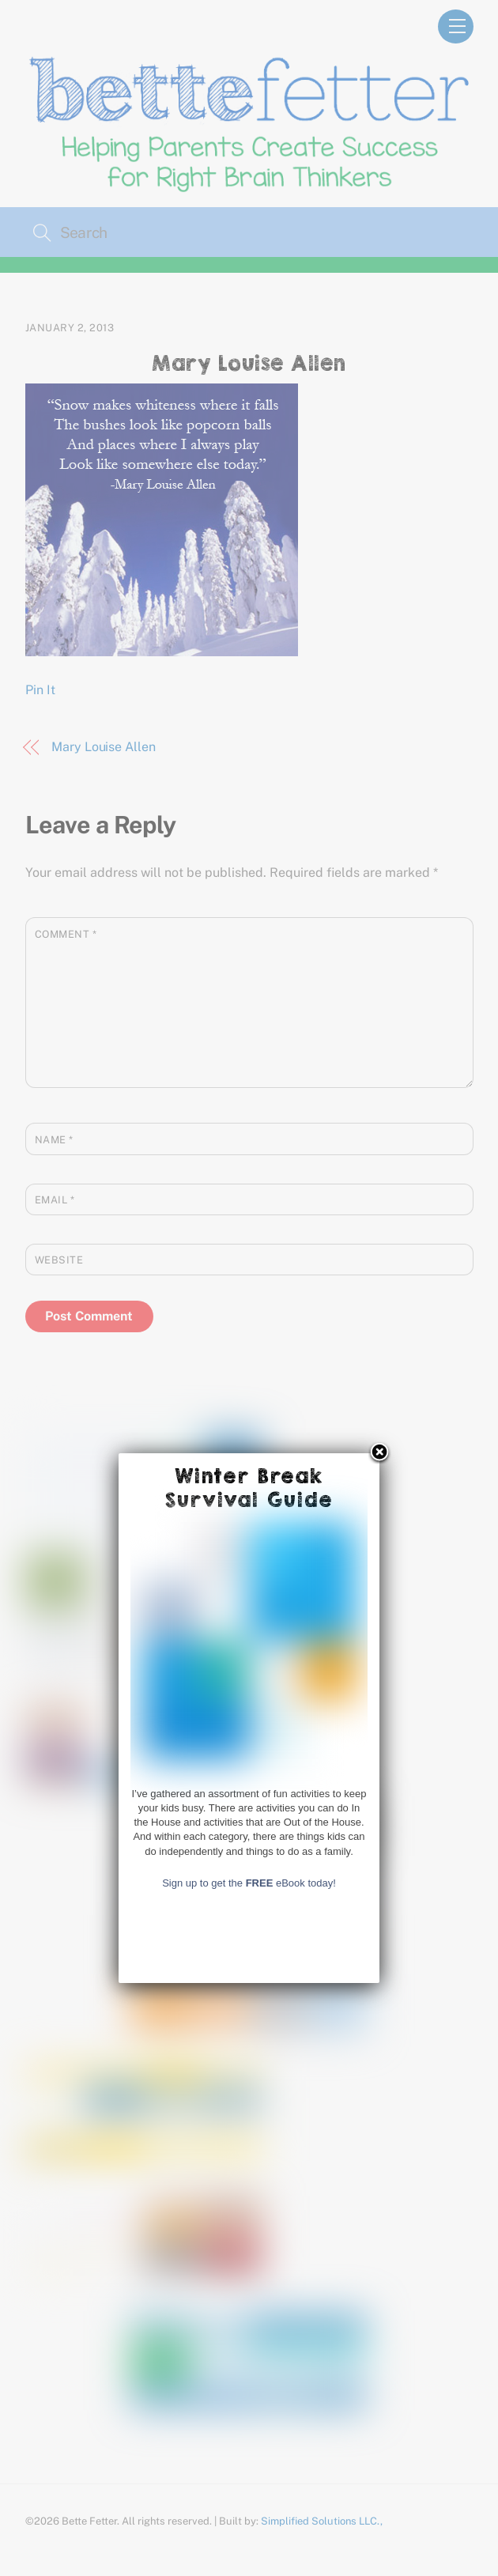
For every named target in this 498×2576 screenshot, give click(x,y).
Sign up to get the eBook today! (249, 2340)
